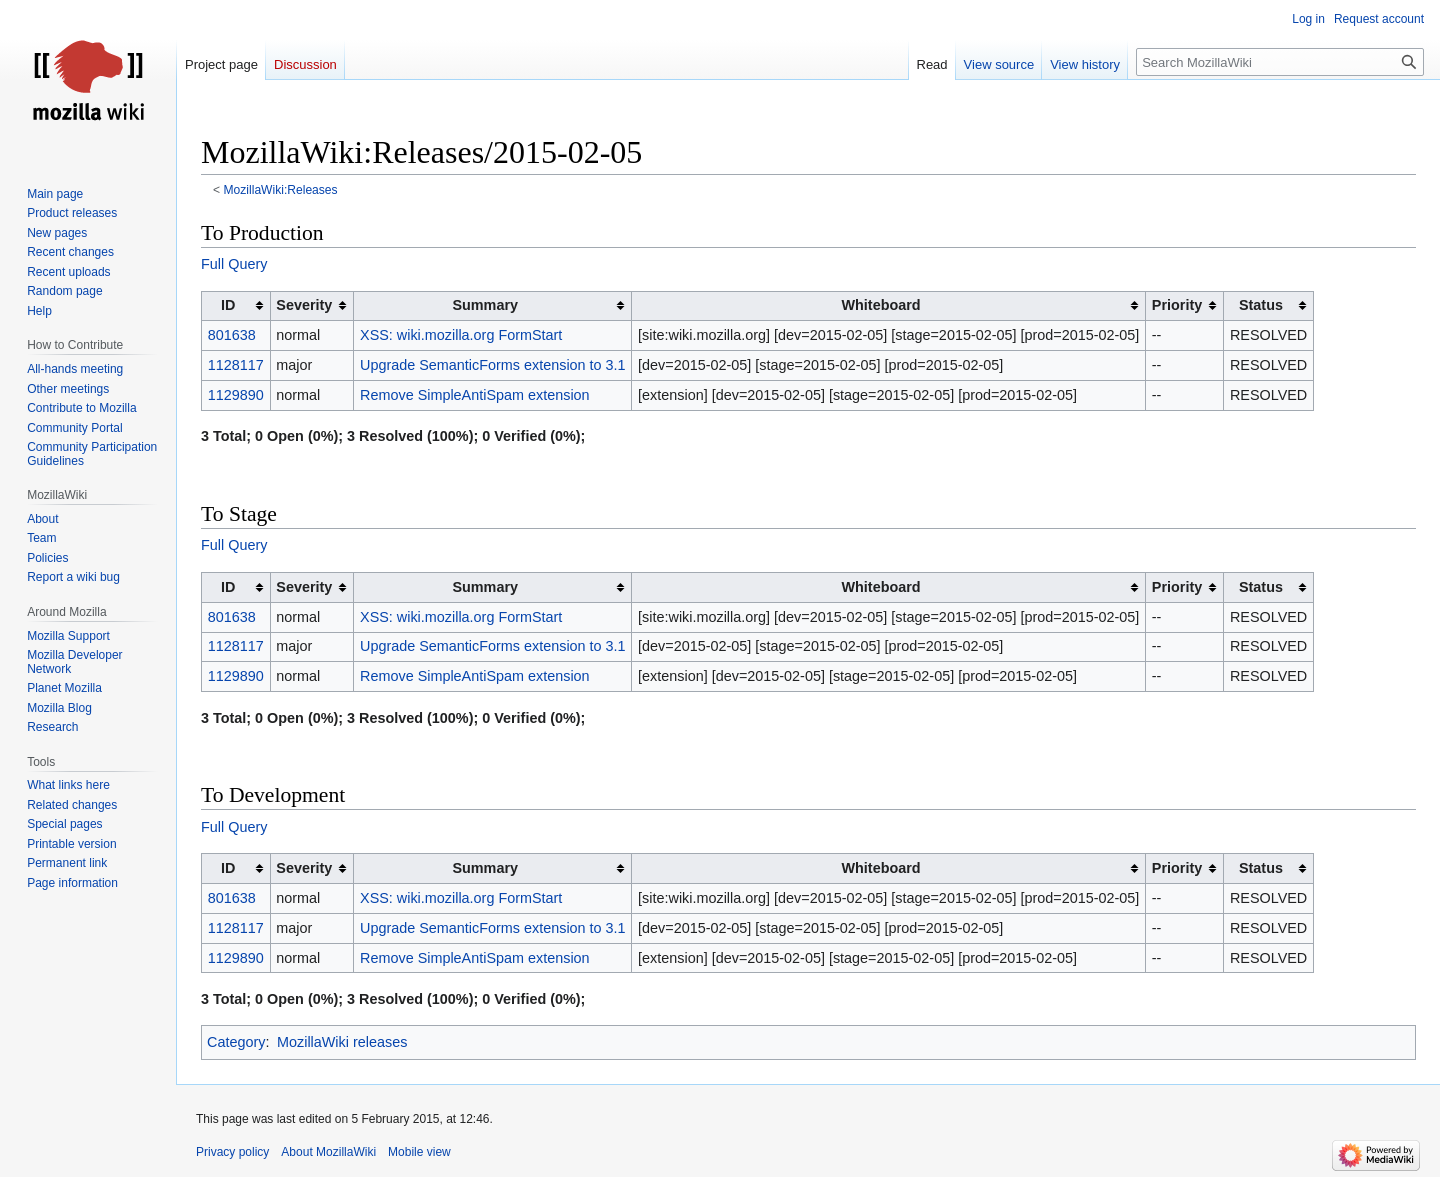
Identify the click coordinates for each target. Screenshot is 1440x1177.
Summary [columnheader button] (485, 305)
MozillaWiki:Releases (281, 190)
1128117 (236, 365)
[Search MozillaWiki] (1280, 62)
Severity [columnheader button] (304, 305)
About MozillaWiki (328, 1152)
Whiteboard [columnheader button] (881, 305)
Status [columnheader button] (1261, 305)
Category (236, 1042)
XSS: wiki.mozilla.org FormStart (461, 335)
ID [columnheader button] (228, 305)
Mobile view (419, 1152)
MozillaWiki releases (342, 1042)
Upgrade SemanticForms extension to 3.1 (493, 365)
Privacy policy (232, 1152)
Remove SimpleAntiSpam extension (475, 395)
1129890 (236, 395)
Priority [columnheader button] (1177, 305)
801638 (232, 335)
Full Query (234, 264)
